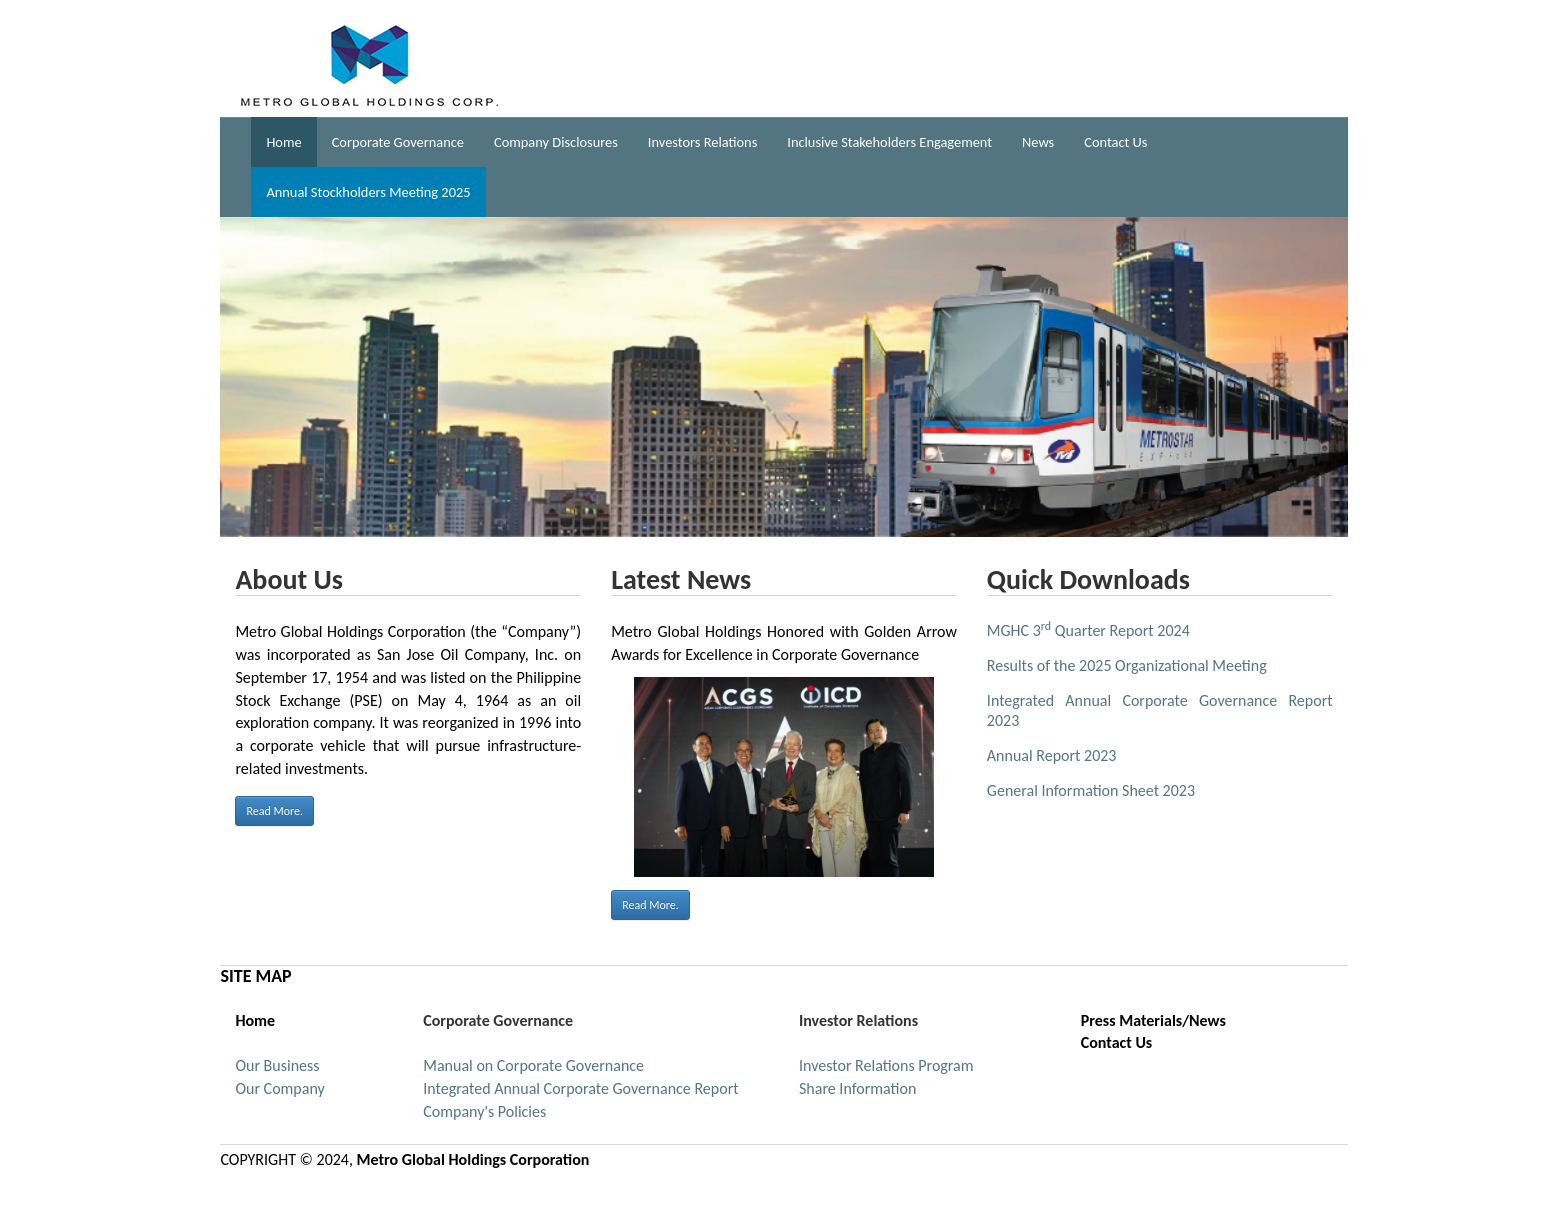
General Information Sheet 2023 (1091, 790)
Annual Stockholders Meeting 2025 (368, 192)
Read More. (274, 811)
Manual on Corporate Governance (533, 1065)
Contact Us (1115, 142)
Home (283, 142)
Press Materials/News (1153, 1020)
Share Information (857, 1088)
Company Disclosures (556, 142)
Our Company (279, 1088)
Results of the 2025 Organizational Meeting (1127, 665)
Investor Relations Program (886, 1065)
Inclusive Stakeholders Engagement (889, 142)
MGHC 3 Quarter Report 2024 (1088, 630)
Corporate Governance (398, 142)
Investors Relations (702, 142)
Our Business (277, 1065)
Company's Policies (484, 1111)
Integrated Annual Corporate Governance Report (580, 1088)
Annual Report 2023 (1052, 755)
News (1038, 142)
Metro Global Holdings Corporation (473, 1159)
